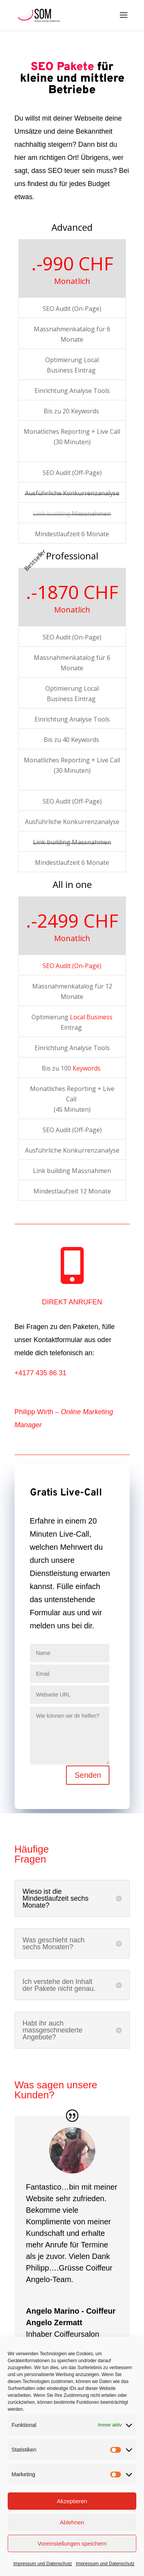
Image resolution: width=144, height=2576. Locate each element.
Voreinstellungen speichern (71, 2543)
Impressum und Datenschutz (42, 2563)
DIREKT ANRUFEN (72, 1302)
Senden (87, 1775)
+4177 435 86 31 (41, 1373)
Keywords (87, 1068)
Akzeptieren (72, 2501)
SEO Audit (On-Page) (72, 966)
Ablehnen (72, 2522)
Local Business (91, 1017)
